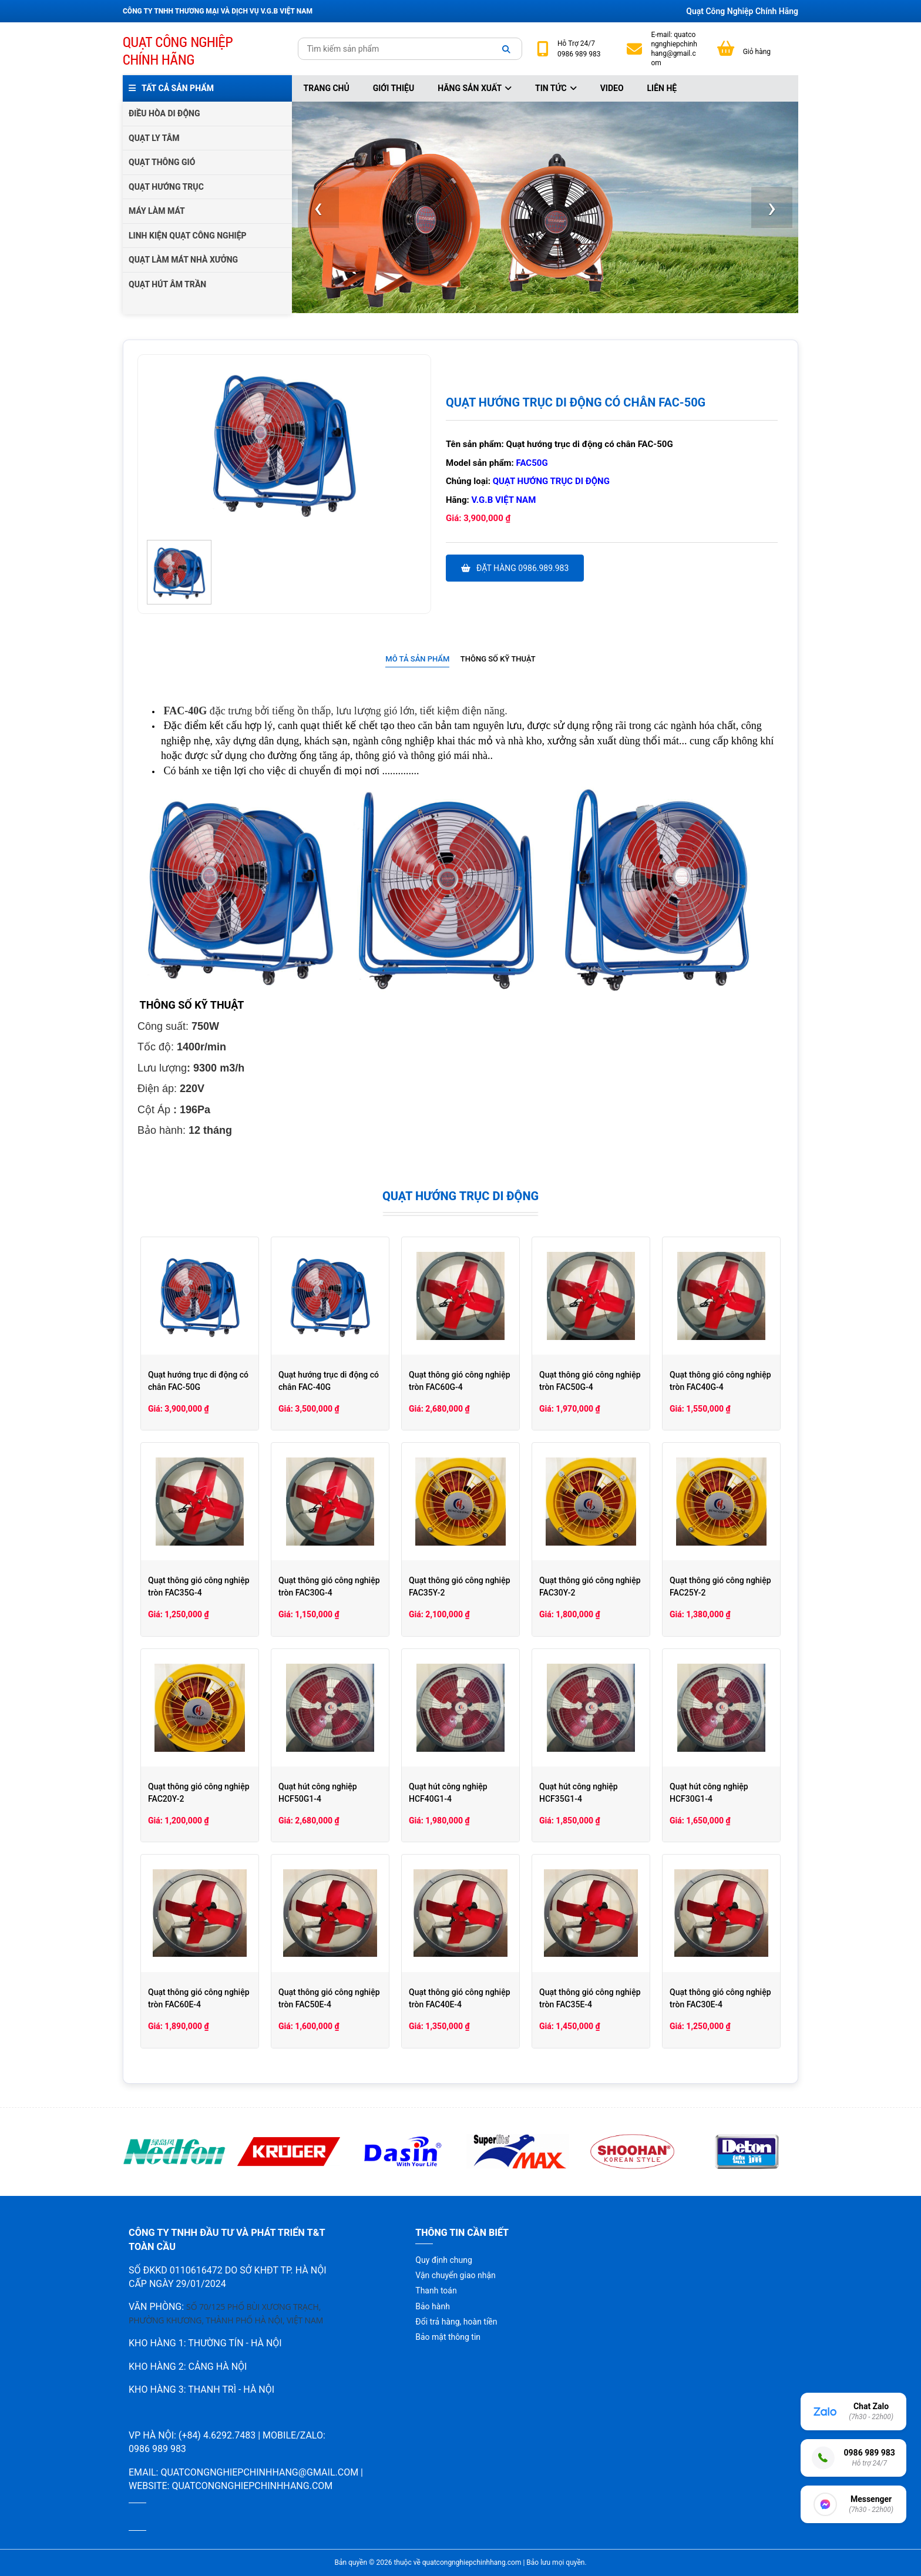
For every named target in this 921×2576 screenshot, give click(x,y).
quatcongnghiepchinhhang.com (252, 2485)
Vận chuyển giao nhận (455, 2275)
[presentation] (318, 207)
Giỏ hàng (757, 52)
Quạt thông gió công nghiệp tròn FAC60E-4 (199, 1998)
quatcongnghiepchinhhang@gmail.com (674, 49)
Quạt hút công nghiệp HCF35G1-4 (578, 1792)
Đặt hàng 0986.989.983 (515, 568)
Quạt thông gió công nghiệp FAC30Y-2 (590, 1586)
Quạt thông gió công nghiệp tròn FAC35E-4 (590, 1998)
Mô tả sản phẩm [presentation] (417, 658)
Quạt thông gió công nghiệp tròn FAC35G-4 (199, 1586)
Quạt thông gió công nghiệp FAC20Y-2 (199, 1792)
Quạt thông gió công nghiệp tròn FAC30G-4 (329, 1586)
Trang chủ (326, 88)
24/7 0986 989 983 (578, 48)
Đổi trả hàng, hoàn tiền (456, 2321)
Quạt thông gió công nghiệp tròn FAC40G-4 (720, 1381)
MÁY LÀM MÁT (157, 211)
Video (612, 88)
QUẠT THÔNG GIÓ (162, 162)
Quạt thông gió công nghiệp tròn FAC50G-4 (590, 1381)
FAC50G (532, 463)
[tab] (417, 659)
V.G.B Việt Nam (504, 500)
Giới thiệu (393, 88)
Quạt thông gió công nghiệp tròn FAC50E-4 (329, 1998)
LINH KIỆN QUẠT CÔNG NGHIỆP (188, 235)
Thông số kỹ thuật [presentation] (498, 658)
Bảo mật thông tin (447, 2337)
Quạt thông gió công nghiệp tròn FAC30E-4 (720, 1998)
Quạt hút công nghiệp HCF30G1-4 (709, 1792)
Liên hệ (662, 88)
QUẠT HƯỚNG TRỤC (166, 187)
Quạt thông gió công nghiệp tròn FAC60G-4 (459, 1381)
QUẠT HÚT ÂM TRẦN (167, 284)
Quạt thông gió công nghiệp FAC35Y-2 (459, 1586)
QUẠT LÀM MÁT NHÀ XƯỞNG (183, 259)
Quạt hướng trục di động (551, 481)
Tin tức (556, 88)
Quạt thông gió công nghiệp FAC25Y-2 (720, 1586)
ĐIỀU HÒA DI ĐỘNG (164, 113)
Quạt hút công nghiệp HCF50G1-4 (317, 1792)
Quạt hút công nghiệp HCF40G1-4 (448, 1792)
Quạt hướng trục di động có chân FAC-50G (198, 1381)
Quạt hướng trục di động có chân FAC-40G (328, 1381)
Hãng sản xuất (475, 88)
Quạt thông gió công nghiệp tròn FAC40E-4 (459, 1998)
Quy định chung (443, 2260)
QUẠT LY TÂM (154, 138)
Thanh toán (435, 2290)
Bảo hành (432, 2306)
